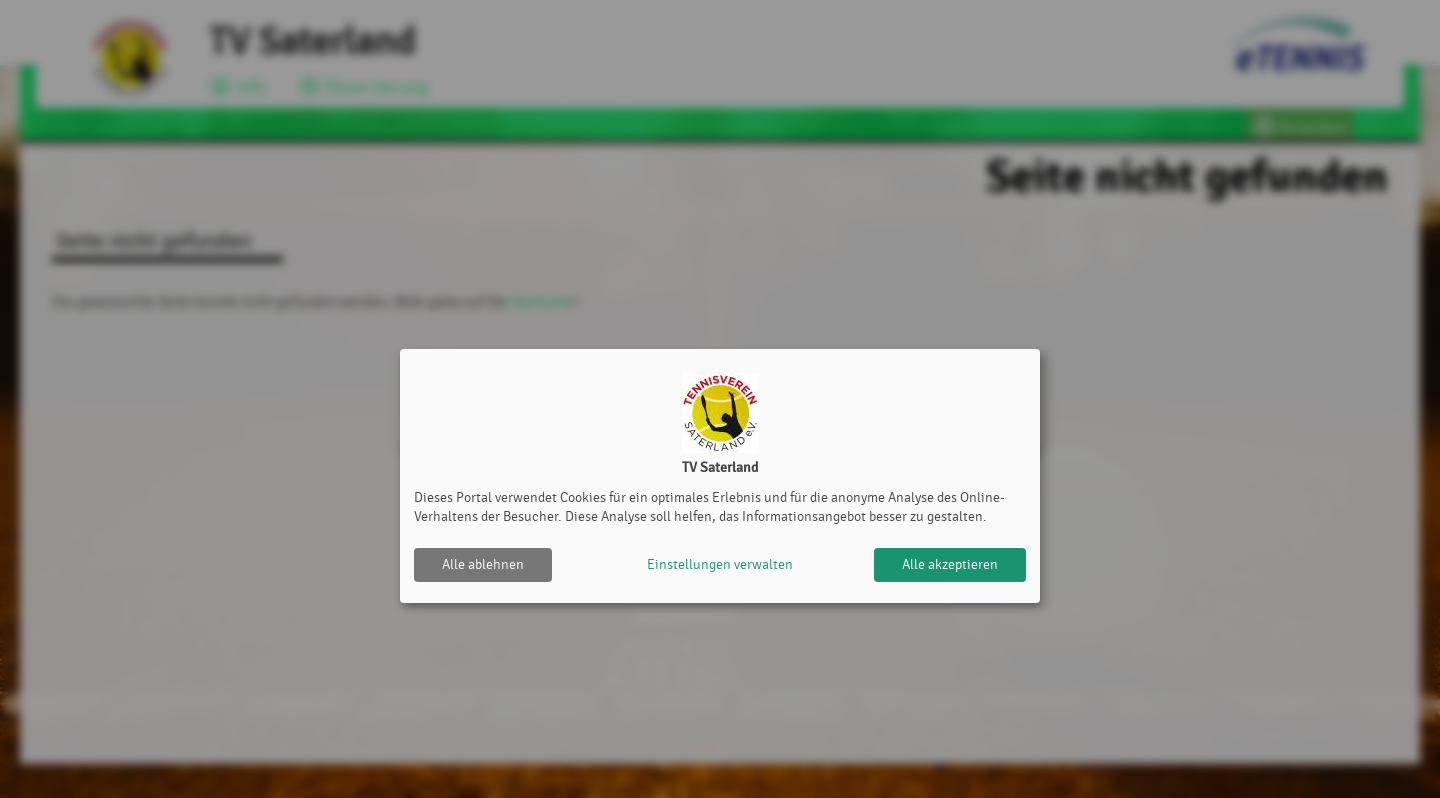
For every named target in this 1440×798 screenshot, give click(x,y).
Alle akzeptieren (950, 564)
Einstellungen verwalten (720, 564)
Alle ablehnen (483, 564)
